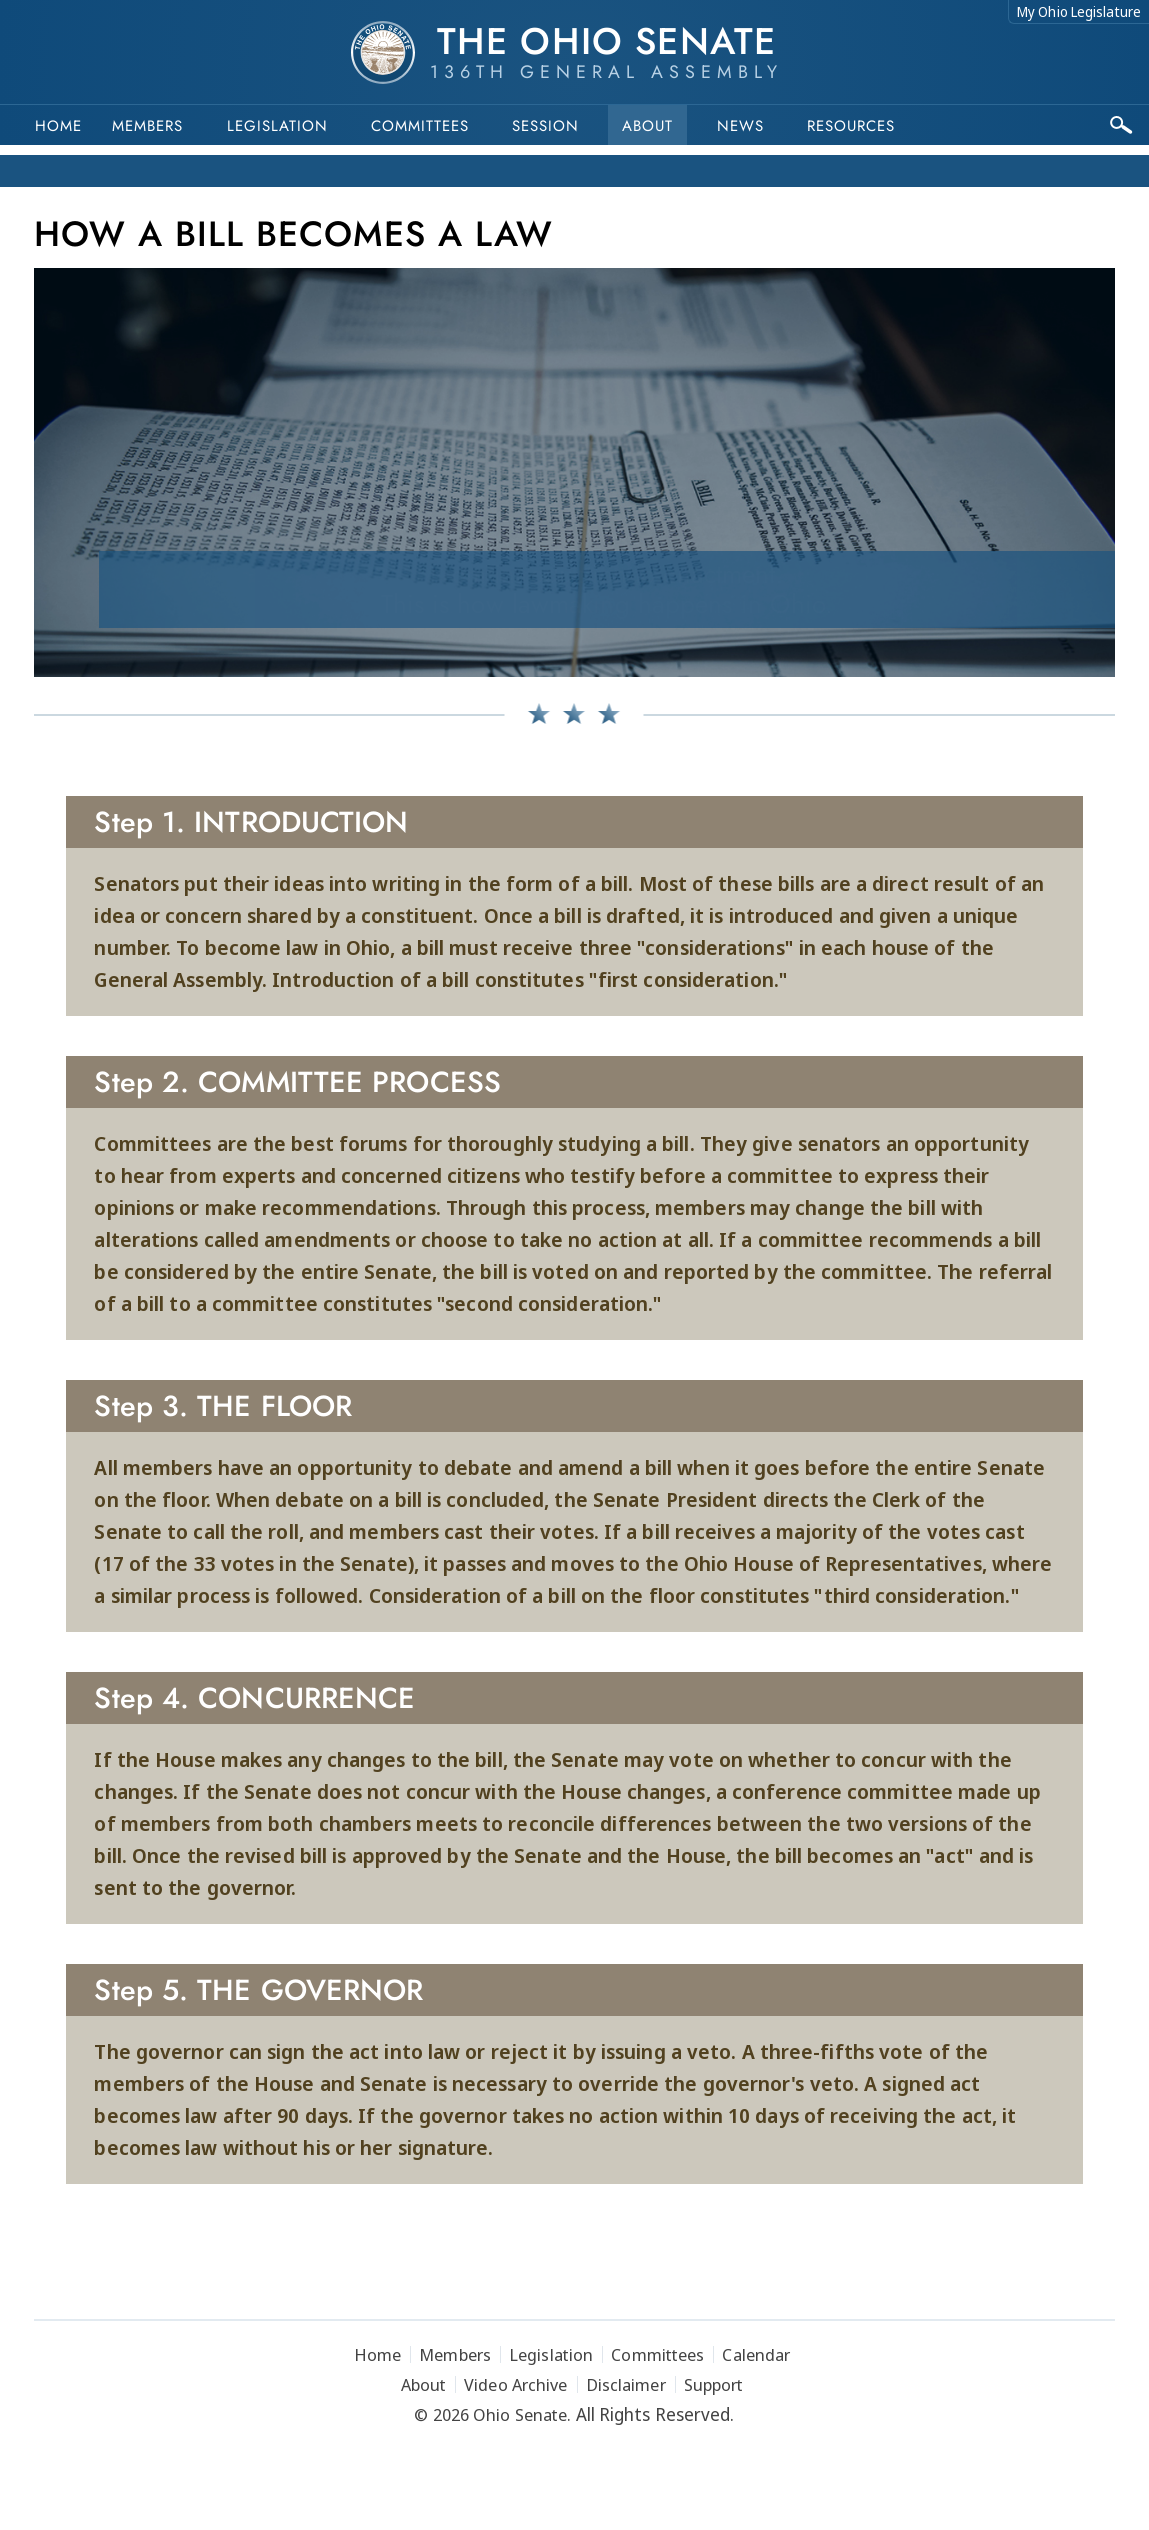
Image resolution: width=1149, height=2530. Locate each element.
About (647, 126)
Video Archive (515, 2384)
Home (58, 126)
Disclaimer (626, 2384)
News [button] (740, 126)
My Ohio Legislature (1079, 11)
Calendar (756, 2354)
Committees (420, 126)
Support (714, 2384)
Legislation (277, 126)
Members (147, 126)
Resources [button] (851, 126)
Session (545, 126)
